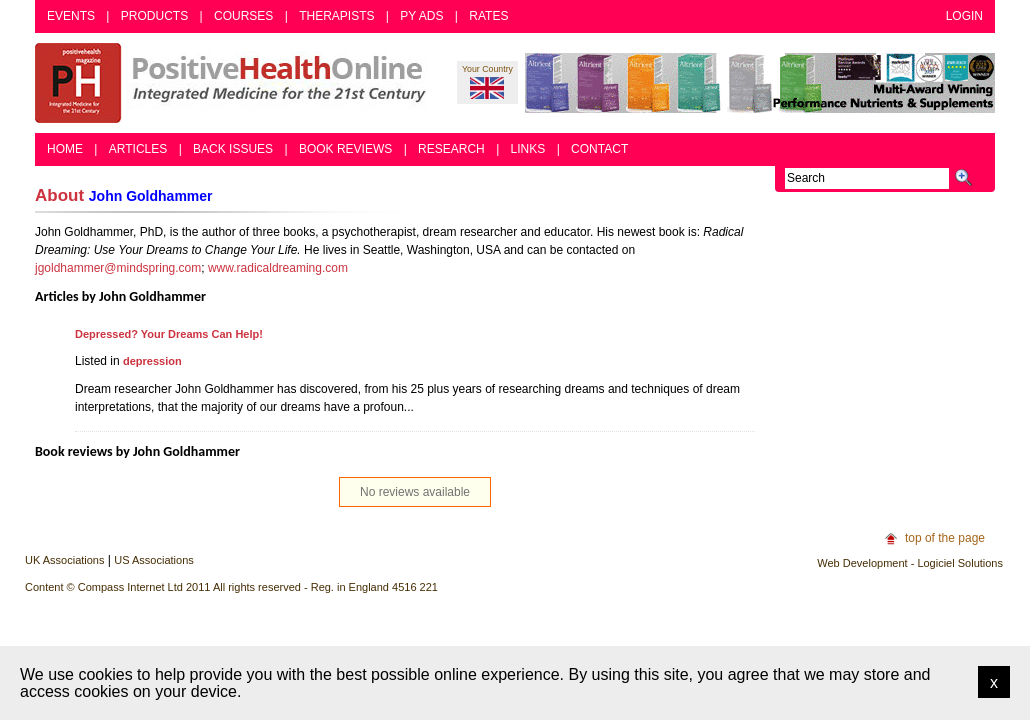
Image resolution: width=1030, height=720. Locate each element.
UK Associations (64, 560)
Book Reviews (345, 149)
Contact (599, 149)
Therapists (336, 16)
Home (65, 149)
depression (152, 361)
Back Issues (233, 149)
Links (528, 149)
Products (154, 16)
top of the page (945, 538)
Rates (488, 16)
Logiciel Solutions (960, 563)
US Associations (153, 560)
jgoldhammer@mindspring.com (118, 268)
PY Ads (421, 16)
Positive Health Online (235, 83)
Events (71, 16)
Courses (243, 16)
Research (451, 149)
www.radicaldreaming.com (278, 268)
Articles (138, 149)
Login (964, 16)
